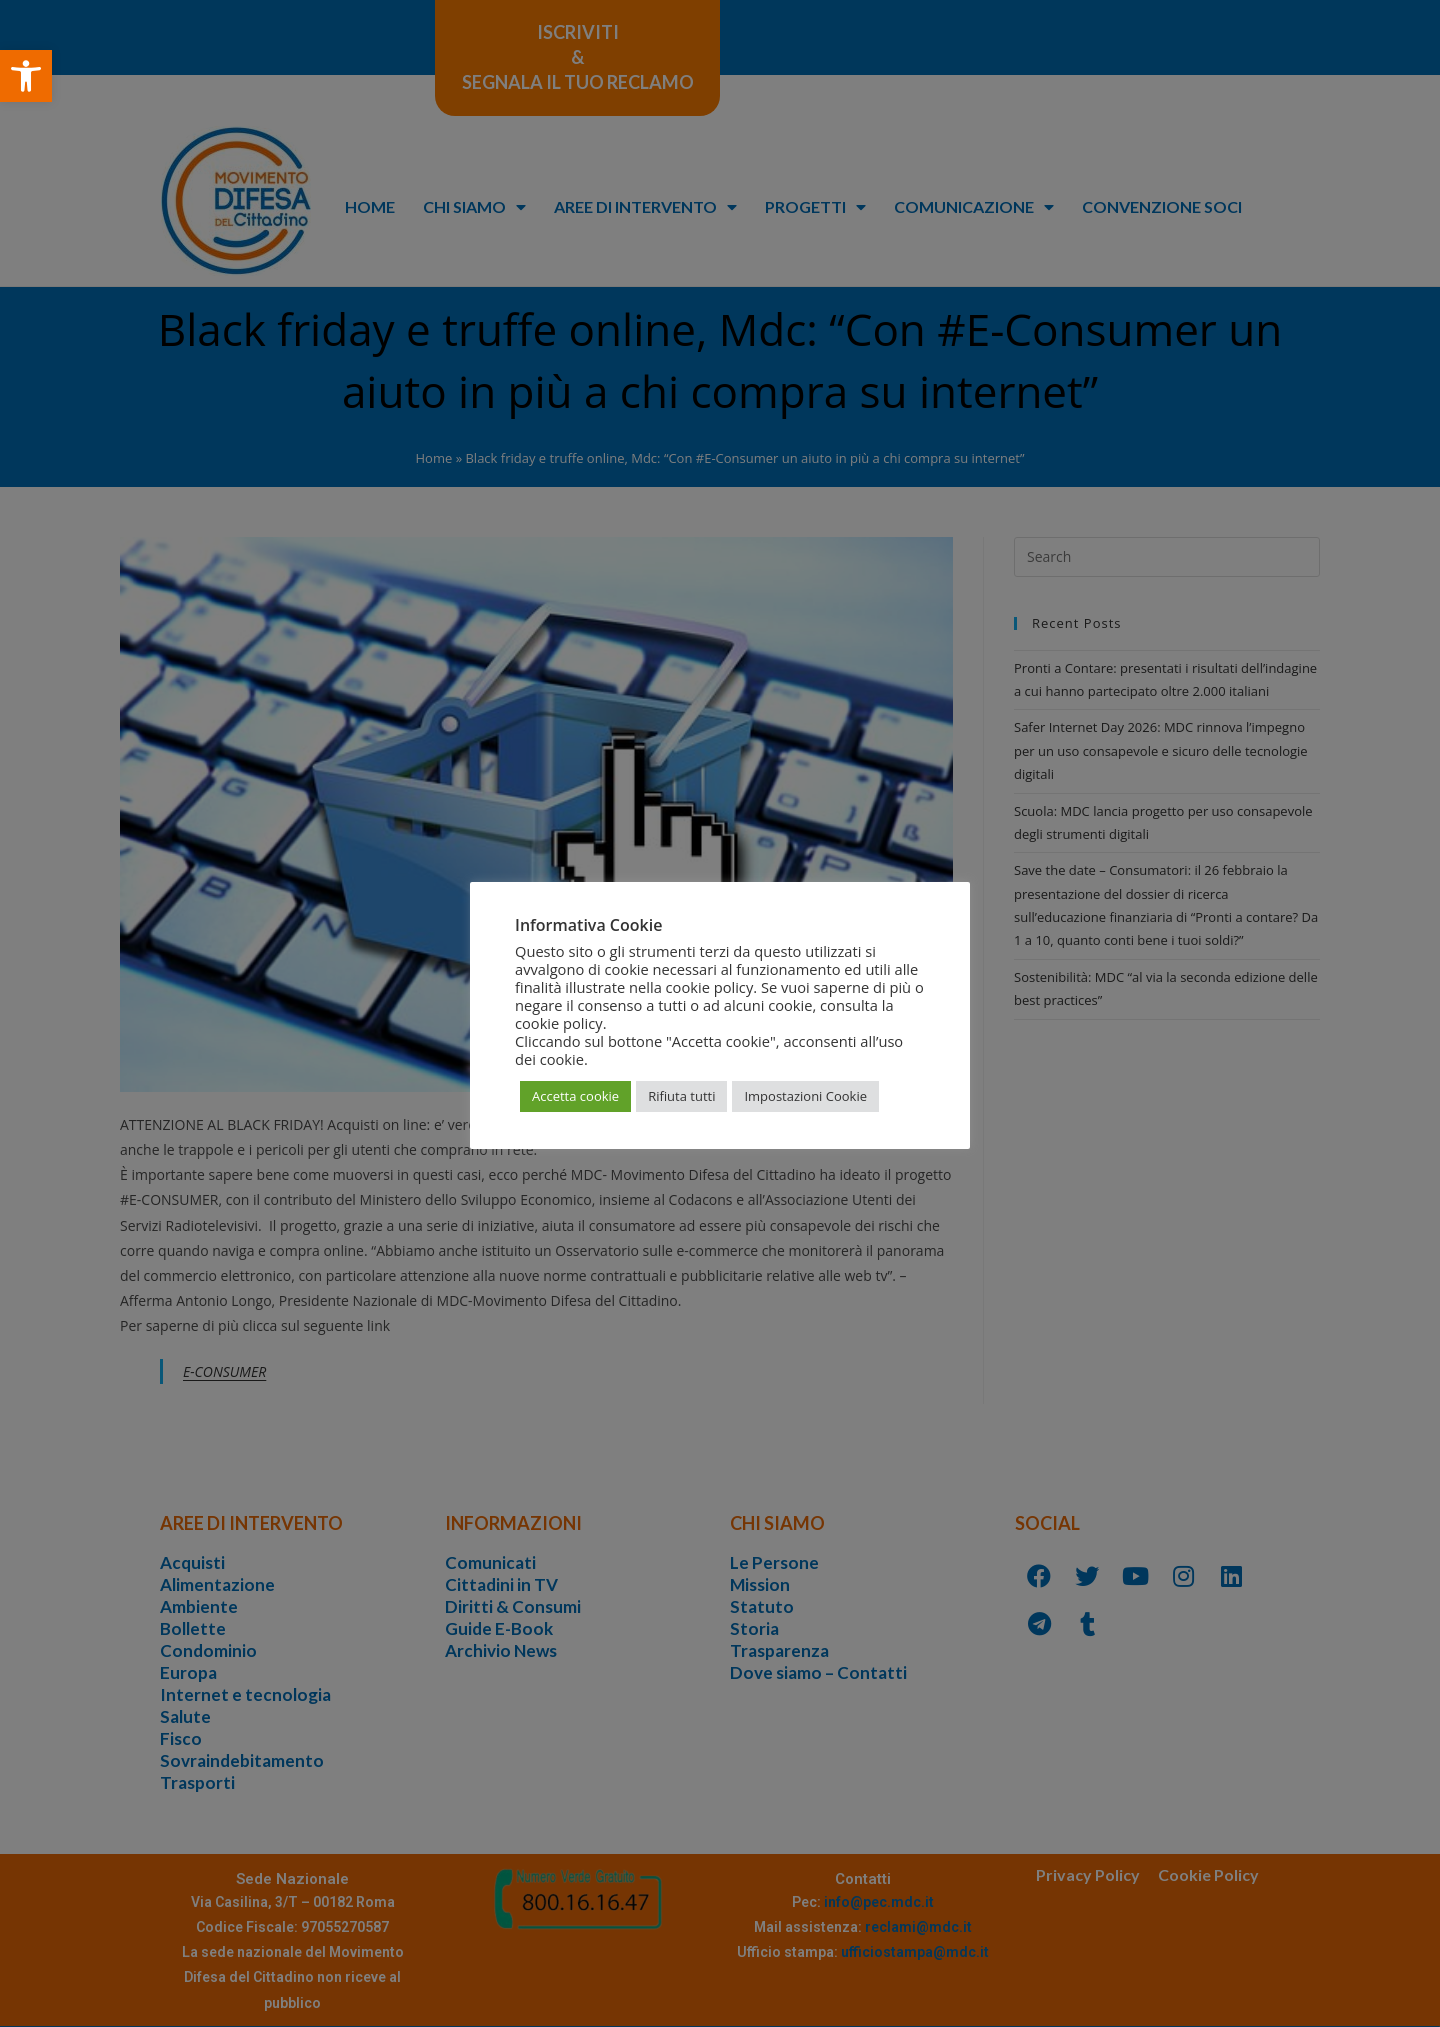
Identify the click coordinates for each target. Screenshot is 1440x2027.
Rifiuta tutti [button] (681, 1096)
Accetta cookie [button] (575, 1096)
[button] (26, 76)
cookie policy (559, 1023)
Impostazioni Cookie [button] (805, 1096)
